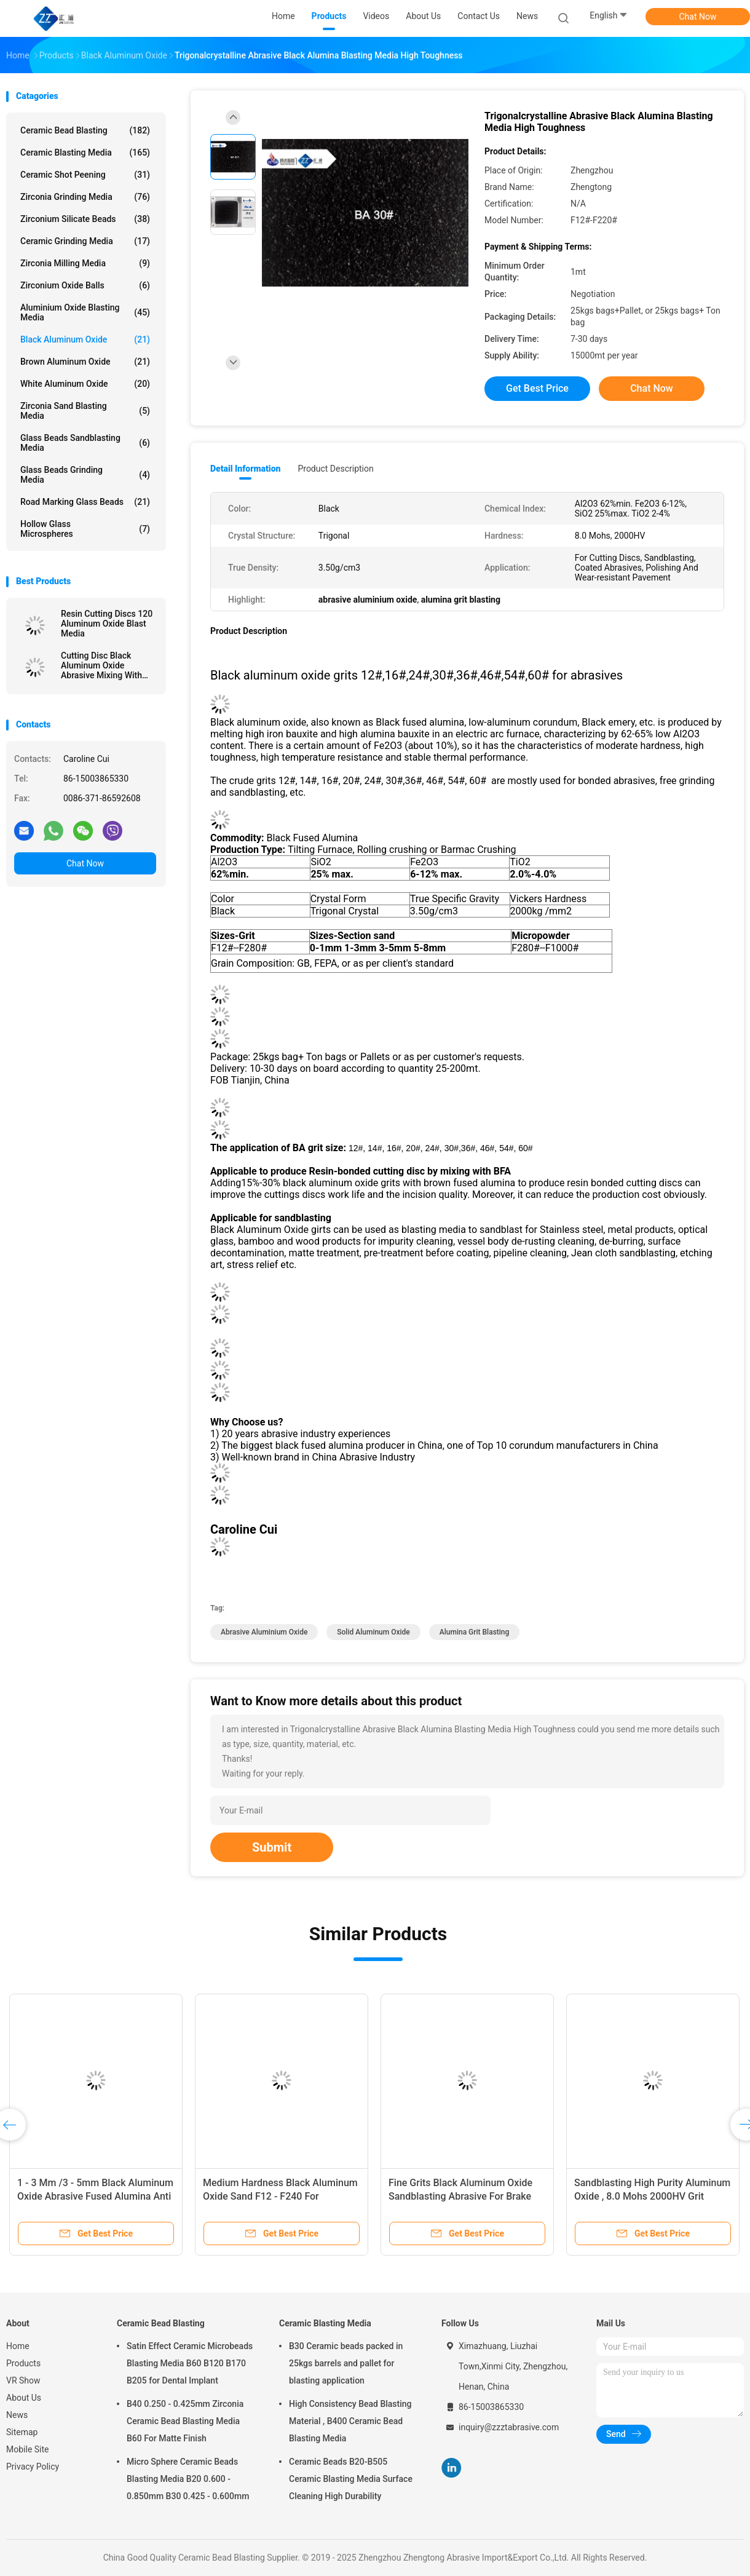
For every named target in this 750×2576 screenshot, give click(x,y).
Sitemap (22, 2432)
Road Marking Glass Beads (85, 502)
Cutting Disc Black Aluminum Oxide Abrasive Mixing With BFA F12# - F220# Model (108, 665)
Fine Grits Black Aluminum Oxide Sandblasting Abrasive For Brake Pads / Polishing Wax (460, 2196)
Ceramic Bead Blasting (85, 130)
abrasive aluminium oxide (264, 1632)
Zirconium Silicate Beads (85, 219)
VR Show (23, 2380)
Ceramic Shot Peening (85, 174)
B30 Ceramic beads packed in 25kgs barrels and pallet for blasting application (346, 2363)
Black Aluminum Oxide (85, 339)
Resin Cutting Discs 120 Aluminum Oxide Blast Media (106, 623)
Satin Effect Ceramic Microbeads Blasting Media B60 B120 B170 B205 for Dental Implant (190, 2363)
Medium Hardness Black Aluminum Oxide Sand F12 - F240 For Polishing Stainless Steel (280, 2196)
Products (23, 2363)
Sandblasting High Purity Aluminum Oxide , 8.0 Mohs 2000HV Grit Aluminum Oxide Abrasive (652, 2196)
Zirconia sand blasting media (85, 411)
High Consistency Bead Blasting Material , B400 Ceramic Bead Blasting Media (350, 2421)
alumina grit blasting (475, 1632)
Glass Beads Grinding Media (85, 475)
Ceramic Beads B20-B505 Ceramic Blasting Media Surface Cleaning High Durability (350, 2479)
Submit (271, 1847)
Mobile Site (27, 2449)
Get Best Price (537, 388)
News (17, 2415)
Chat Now (698, 17)
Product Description (335, 469)
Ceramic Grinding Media (85, 241)
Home (18, 2346)
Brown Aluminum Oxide (85, 361)
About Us (23, 2398)
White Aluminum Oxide (85, 384)
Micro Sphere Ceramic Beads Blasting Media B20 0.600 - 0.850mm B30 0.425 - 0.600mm (188, 2479)
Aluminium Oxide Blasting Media (85, 312)
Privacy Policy (32, 2466)
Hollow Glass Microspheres (85, 529)
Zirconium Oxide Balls (85, 285)
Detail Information (245, 469)
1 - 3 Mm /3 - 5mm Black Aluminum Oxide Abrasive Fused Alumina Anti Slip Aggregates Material (95, 2196)
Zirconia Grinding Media (85, 197)
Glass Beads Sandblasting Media (85, 443)
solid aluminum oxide (373, 1632)
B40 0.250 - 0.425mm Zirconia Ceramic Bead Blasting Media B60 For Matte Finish (185, 2421)
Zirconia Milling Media (85, 263)
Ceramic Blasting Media (85, 152)
